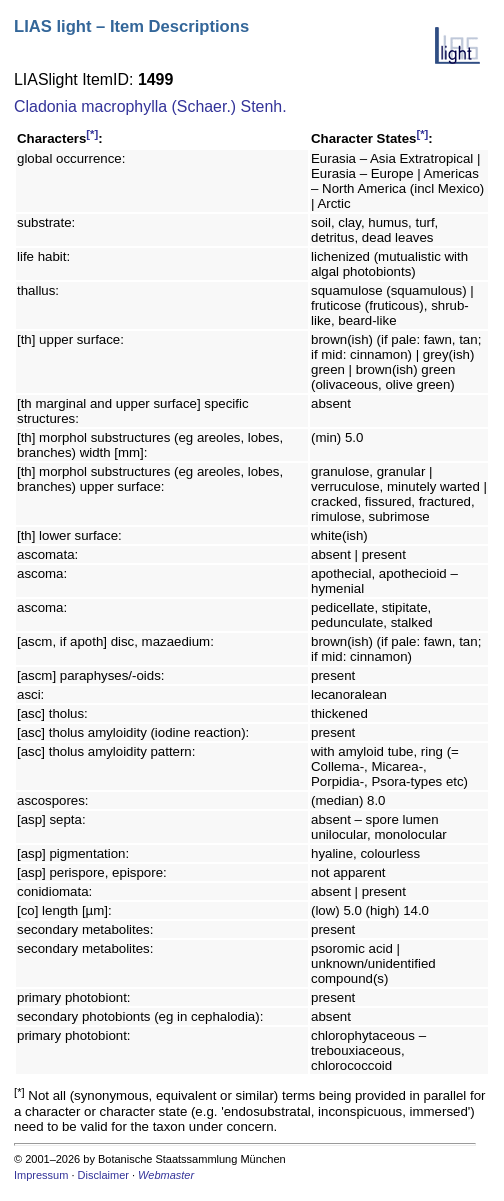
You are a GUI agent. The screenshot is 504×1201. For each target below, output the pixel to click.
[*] (92, 134)
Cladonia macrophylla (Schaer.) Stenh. (150, 106)
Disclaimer (103, 1175)
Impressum (41, 1175)
